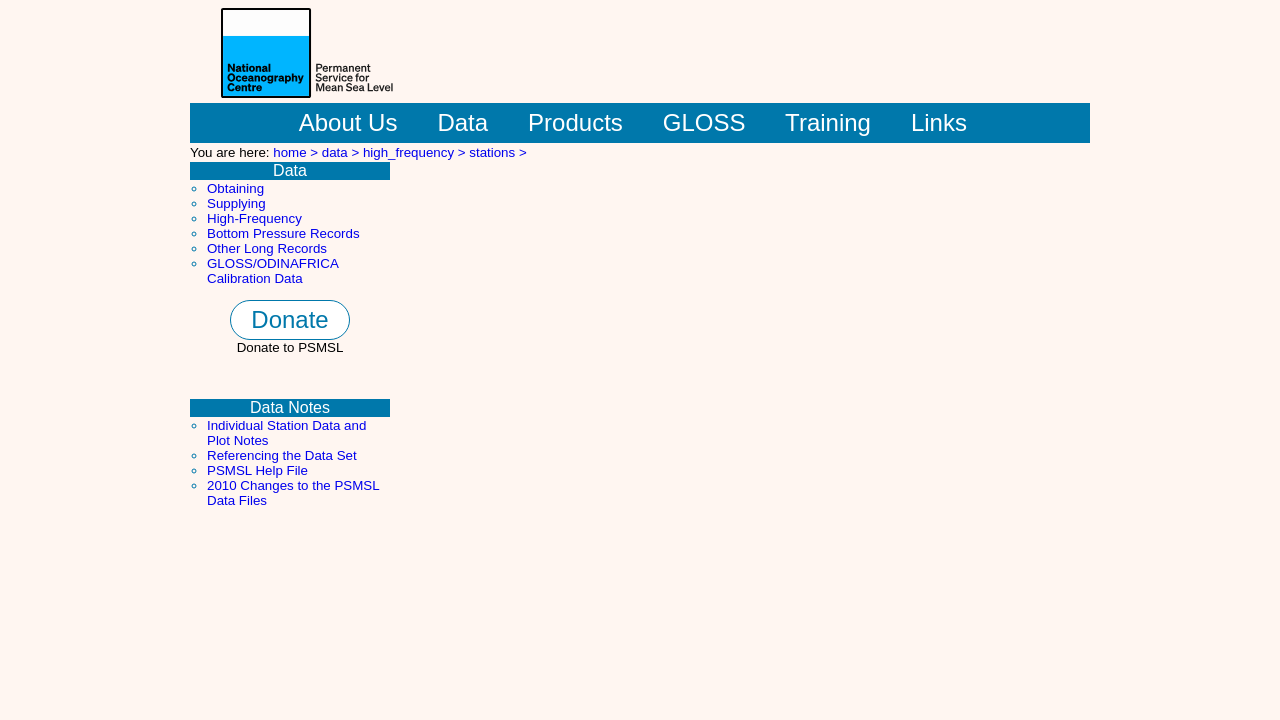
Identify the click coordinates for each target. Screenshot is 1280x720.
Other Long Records (267, 248)
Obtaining (235, 188)
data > (342, 152)
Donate (289, 319)
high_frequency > (416, 152)
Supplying (236, 203)
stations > (497, 152)
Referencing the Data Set (282, 455)
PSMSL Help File (257, 470)
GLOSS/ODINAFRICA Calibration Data (272, 271)
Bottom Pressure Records (283, 233)
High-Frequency (254, 218)
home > (297, 152)
